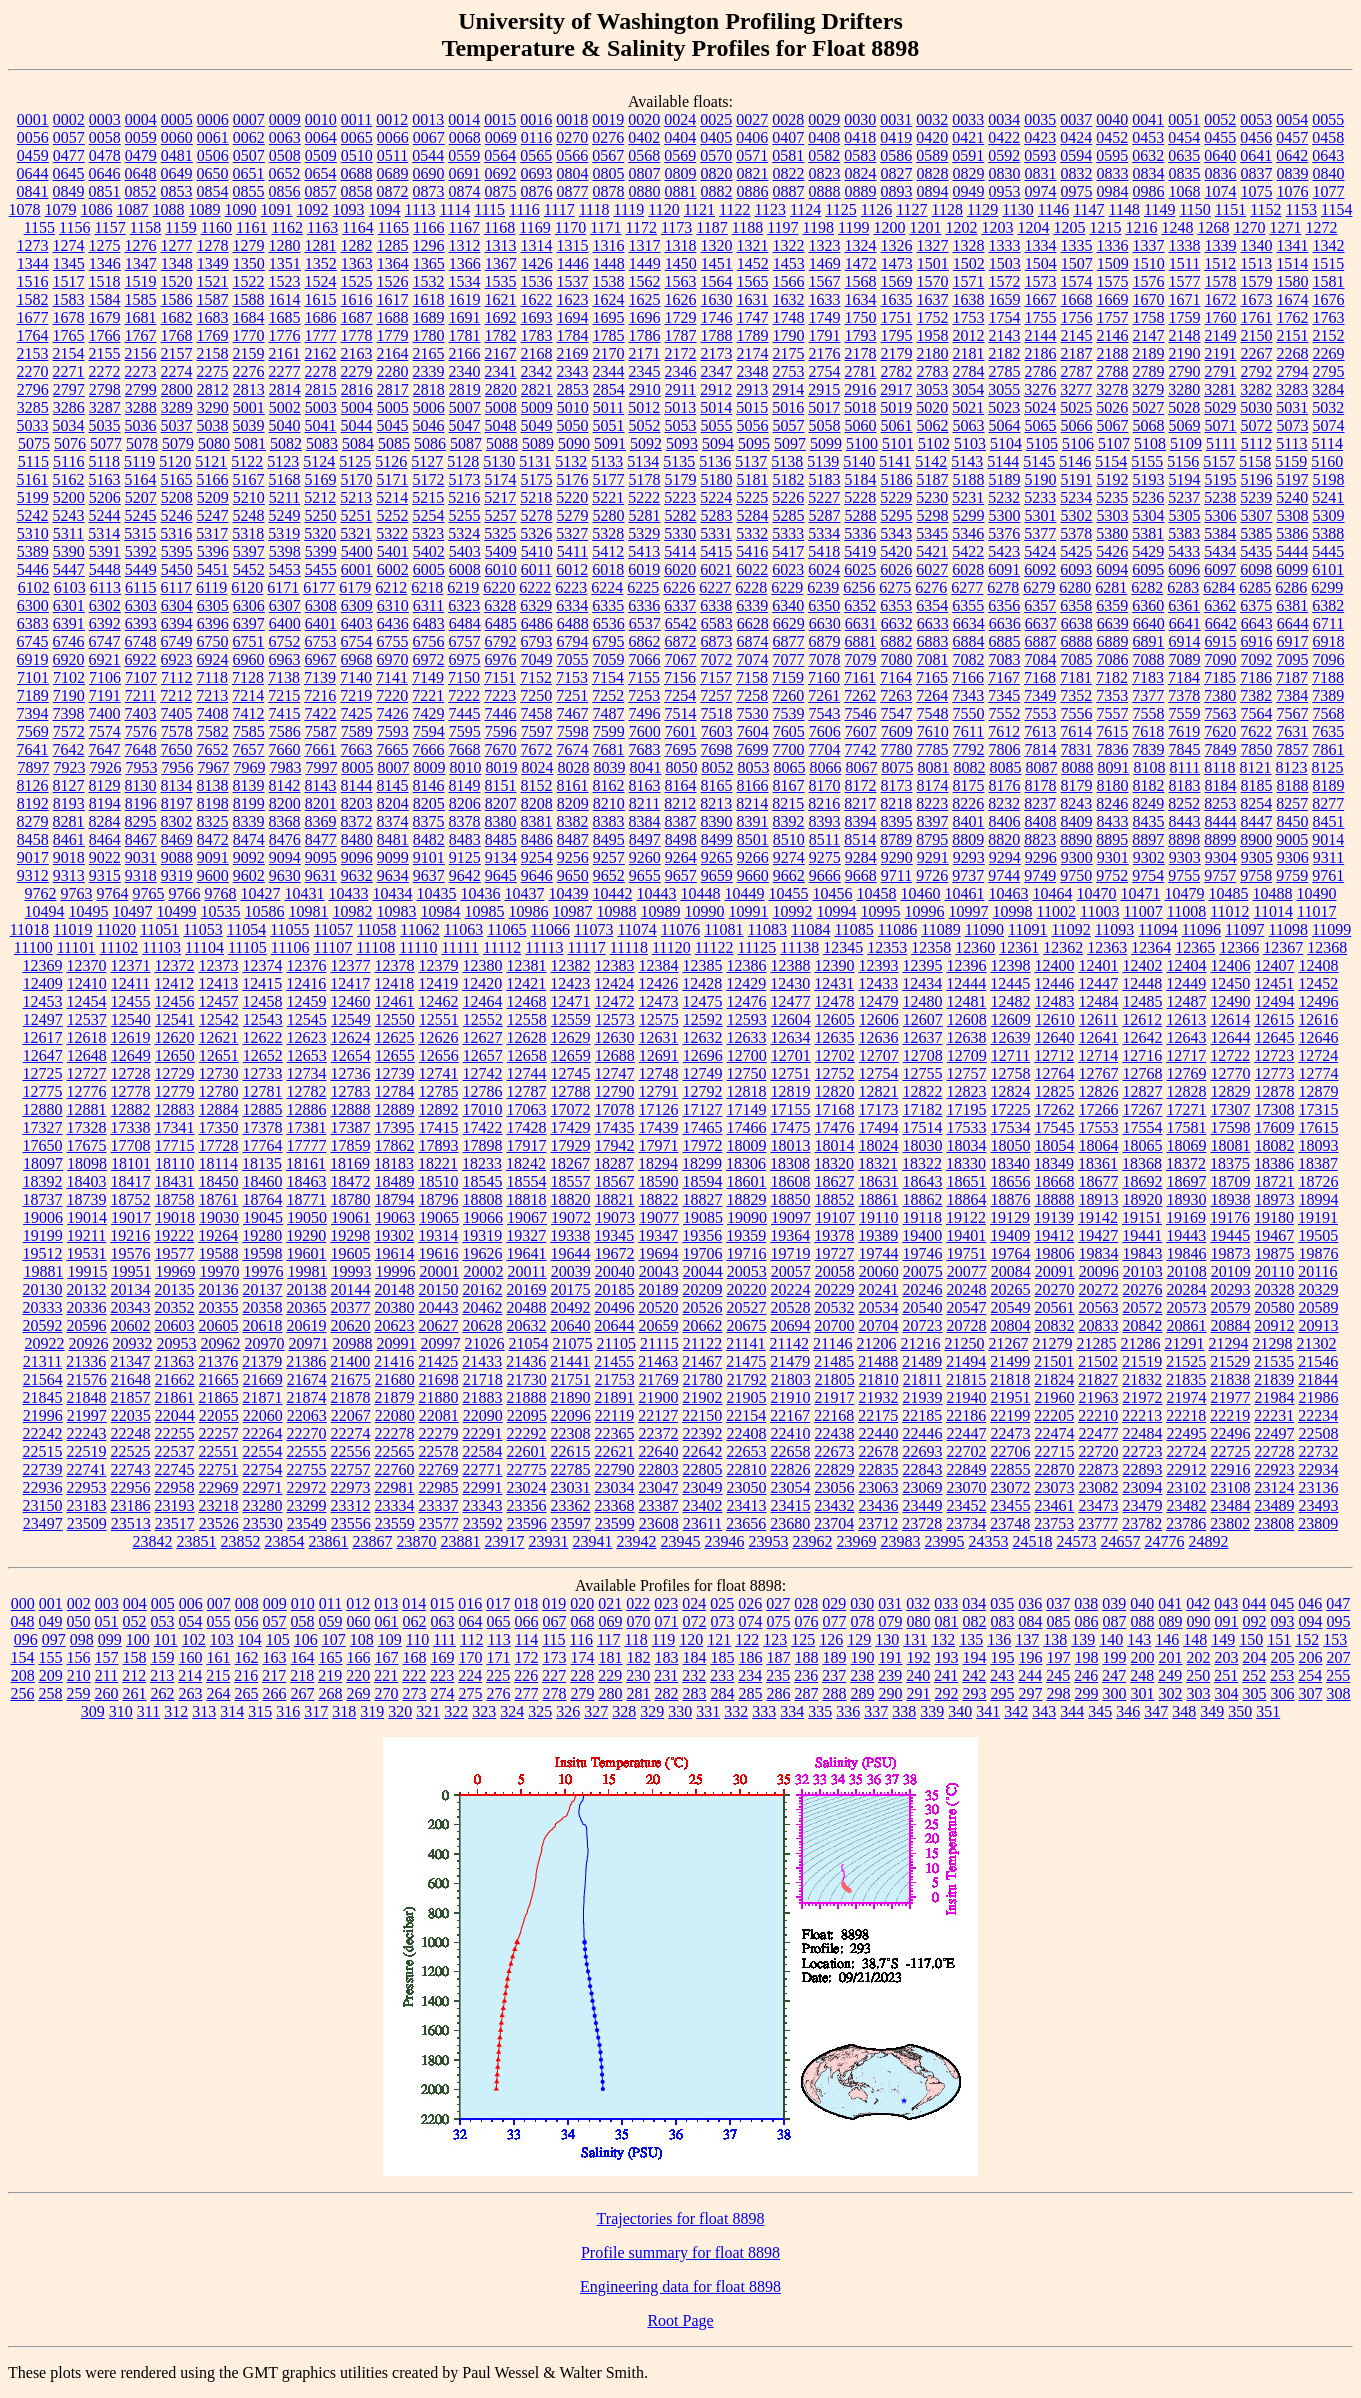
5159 (1291, 461)
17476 (835, 1127)
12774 (1319, 1073)
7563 (1221, 713)
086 (1087, 1621)
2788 (1113, 371)
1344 (33, 263)
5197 (1293, 479)
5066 (1077, 425)
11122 (714, 947)
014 (414, 1603)
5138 (787, 461)
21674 (307, 1379)
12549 (351, 1019)
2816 (357, 389)
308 (1339, 1693)
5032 (1328, 407)
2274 (177, 371)
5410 (537, 551)
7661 (321, 749)
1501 (933, 263)
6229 (787, 587)
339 (932, 1711)
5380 (1112, 533)
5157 (1219, 461)
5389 (33, 551)
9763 (77, 893)
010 (303, 1603)
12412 (174, 983)
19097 (791, 1217)
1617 (393, 299)
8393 (825, 821)
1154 (1336, 209)
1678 (69, 317)
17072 (571, 1109)
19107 (835, 1217)
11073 (593, 929)
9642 (465, 875)
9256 (573, 857)
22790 (615, 1469)
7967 (213, 767)
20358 (263, 1307)
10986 (529, 911)
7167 (1004, 677)
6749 (177, 641)
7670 (501, 749)
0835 (1185, 173)
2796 (33, 389)
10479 (1185, 893)
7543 (825, 713)
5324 (464, 533)
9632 (357, 875)
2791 (1221, 371)
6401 (321, 623)
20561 (1055, 1307)
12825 (1055, 1091)
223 (442, 1675)
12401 (1099, 965)
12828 (1187, 1091)
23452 (967, 1505)
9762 (41, 893)
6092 (1040, 569)
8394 (861, 821)
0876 (537, 191)
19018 (175, 1217)
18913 (1099, 1199)
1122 (734, 209)
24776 (1165, 1541)
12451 (1274, 983)
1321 (753, 245)
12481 (967, 1001)
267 (303, 1693)
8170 (825, 785)
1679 (105, 317)
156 (79, 1657)
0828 (933, 173)
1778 (357, 335)
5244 (105, 515)
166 (359, 1657)
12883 (175, 1109)
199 (1115, 1657)
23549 (307, 1523)
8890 (1076, 839)
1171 (605, 227)
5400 (357, 551)
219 (330, 1675)
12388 (791, 965)
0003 (105, 119)
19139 (1054, 1217)
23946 (725, 1541)
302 (1171, 1693)
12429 (746, 983)
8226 (968, 803)
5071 (1221, 425)
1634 (861, 299)
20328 (1275, 1289)
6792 (501, 641)
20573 (1187, 1307)
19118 (922, 1217)
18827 (703, 1199)
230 (638, 1675)
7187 (1292, 677)
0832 (1077, 173)
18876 (1011, 1199)
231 (666, 1675)
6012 (572, 569)
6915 (1221, 641)
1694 (573, 317)
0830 (1005, 173)
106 (306, 1639)
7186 (1256, 677)
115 (553, 1639)
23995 (945, 1541)
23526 (219, 1523)
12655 (395, 1055)
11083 (767, 929)
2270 (33, 371)
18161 (306, 1163)
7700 (789, 749)
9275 (825, 857)
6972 (429, 659)
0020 (644, 119)
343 (1044, 1711)
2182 (1005, 353)
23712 (878, 1523)
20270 (1055, 1289)
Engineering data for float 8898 (680, 2286)
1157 (109, 227)
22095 (527, 1415)
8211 (644, 803)
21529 (1230, 1361)
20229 (835, 1289)
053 (163, 1621)
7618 (1148, 731)
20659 (659, 1325)
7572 (69, 731)
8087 (1041, 767)
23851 (197, 1541)
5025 (1076, 407)
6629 (789, 623)
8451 (1329, 821)
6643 (1257, 623)
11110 (418, 947)
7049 (537, 659)
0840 (1329, 173)
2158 (213, 353)
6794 (573, 641)
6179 (355, 587)
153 (1335, 1639)
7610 (933, 731)
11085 (853, 929)
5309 (1329, 515)
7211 (140, 695)
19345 (614, 1235)
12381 (527, 965)
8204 (393, 803)
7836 (1113, 749)
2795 (1329, 371)
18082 (1275, 1145)
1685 (285, 317)
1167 (464, 227)
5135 (679, 461)
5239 (1256, 497)
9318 (141, 875)
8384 (645, 821)
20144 (351, 1289)
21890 (571, 1397)
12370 (87, 965)
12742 (483, 1073)
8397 (933, 821)
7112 (176, 677)
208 (23, 1675)
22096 (571, 1415)
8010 (465, 767)
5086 (430, 443)
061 (387, 1621)
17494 (879, 1127)
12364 (1151, 947)
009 (275, 1603)
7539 (789, 713)
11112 (502, 947)
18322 (922, 1163)
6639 (1113, 623)
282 (667, 1693)
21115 (659, 1343)
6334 (572, 605)
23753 (1054, 1523)
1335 (1077, 245)
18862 (923, 1199)
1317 (645, 245)
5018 (860, 407)
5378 (1076, 533)
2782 (897, 371)
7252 (608, 695)
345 (1100, 1711)
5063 (969, 425)
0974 (1041, 191)
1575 (1113, 281)
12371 (131, 965)
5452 (249, 569)
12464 (483, 1001)
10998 (1013, 911)
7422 (321, 713)
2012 (969, 335)
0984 (1113, 191)
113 (498, 1639)
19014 (87, 1217)
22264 (263, 1433)
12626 (439, 1037)
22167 (790, 1415)
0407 (788, 137)
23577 (439, 1523)
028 (806, 1603)
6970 (393, 659)
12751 (791, 1073)
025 (722, 1603)
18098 (87, 1163)
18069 (1187, 1145)
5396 (213, 551)
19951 (131, 1271)
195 (1003, 1657)
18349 (1054, 1163)
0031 (896, 119)
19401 (966, 1235)
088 (1143, 1621)
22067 (351, 1415)
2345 (645, 371)
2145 (1077, 335)
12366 (1239, 947)
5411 (572, 551)
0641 (1256, 155)
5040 (285, 425)
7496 (645, 713)
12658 (527, 1055)
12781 (263, 1091)
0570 (716, 155)
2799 (141, 389)
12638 (967, 1037)
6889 (1113, 641)
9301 (1113, 857)
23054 (791, 1487)
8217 (860, 803)
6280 (1075, 587)
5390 (69, 551)
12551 (439, 1019)
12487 (1187, 1001)
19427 (1098, 1235)
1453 (789, 263)
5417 (788, 551)
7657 (249, 749)
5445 (1328, 551)
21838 (1230, 1379)
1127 (911, 209)
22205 (1054, 1415)
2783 (933, 371)
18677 (1099, 1181)
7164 (896, 677)
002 (79, 1603)
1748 (789, 317)
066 (527, 1621)
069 (611, 1621)
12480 (923, 1001)
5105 (1042, 443)
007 (219, 1603)
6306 (249, 605)
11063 (463, 929)
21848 (87, 1397)
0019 (608, 119)
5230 (932, 497)
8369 (321, 821)
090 (1199, 1621)
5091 (610, 443)
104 (250, 1639)
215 (218, 1675)
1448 (609, 263)
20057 (791, 1271)
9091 (213, 857)
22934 (1319, 1469)
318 (344, 1711)
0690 (429, 173)
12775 (43, 1091)
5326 (536, 533)
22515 (43, 1451)
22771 (483, 1469)
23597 (571, 1523)
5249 (285, 515)
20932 (133, 1343)
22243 (87, 1433)
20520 (659, 1307)
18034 (967, 1145)
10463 (1009, 893)
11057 (333, 929)
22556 (351, 1451)
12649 (131, 1055)
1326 (897, 245)
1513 (1256, 263)
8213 (716, 803)
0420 (932, 137)
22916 (1231, 1469)
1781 (465, 335)
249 (1170, 1675)
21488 (878, 1361)
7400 (105, 713)
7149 (428, 677)
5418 (824, 551)
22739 (43, 1469)
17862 (395, 1145)
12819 (791, 1091)
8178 (1041, 785)
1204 (1033, 227)
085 (1059, 1621)
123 (775, 1639)
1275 (105, 245)
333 (764, 1711)
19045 (263, 1217)
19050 (307, 1217)
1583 (69, 299)
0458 (1328, 137)
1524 (321, 281)
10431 (305, 893)
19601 (307, 1253)
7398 (69, 713)
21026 (485, 1343)
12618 (87, 1037)
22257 (219, 1433)
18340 (1010, 1163)
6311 (428, 605)
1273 (33, 245)
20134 (131, 1289)
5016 (788, 407)
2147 (1149, 335)
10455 (789, 893)
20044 (703, 1271)
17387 (351, 1127)
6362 (1220, 605)
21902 (703, 1397)
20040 (615, 1271)
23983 (901, 1541)
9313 (69, 875)
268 (331, 1693)
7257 (716, 695)
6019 (644, 569)
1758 (1149, 317)
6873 (717, 641)
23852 (241, 1541)
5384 (1220, 533)
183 (667, 1657)
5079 (178, 443)
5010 (573, 407)
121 (719, 1639)
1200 (889, 227)
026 (750, 1603)
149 (1223, 1639)
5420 (896, 551)
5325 (500, 533)
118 (635, 1639)
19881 (43, 1271)
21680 (395, 1379)
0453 (1148, 137)
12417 (350, 983)
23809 (1318, 1523)
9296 (1041, 857)
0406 (752, 137)
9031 (141, 857)
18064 (1099, 1145)
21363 (174, 1361)
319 (372, 1711)
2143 (1005, 335)
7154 (608, 677)
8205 (429, 803)
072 (695, 1621)
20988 (353, 1343)
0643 (1328, 155)
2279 (357, 371)
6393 (141, 623)
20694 (791, 1325)
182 (639, 1657)
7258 (752, 695)
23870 (417, 1541)
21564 (43, 1379)
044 (1254, 1603)
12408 (1319, 965)
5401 (393, 551)
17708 (131, 1145)
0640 (1220, 155)
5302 (1077, 515)
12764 (1055, 1073)
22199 (1010, 1415)
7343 (968, 695)
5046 (429, 425)
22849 (967, 1469)
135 (971, 1639)
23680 (790, 1523)
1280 (285, 245)
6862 (645, 641)
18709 (1231, 1181)
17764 (263, 1145)
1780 (429, 335)
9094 (285, 857)
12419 (438, 983)
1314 (537, 245)
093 (1283, 1621)
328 (624, 1711)
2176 (825, 353)
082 (975, 1621)
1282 (357, 245)
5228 (860, 497)
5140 (859, 461)
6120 (247, 587)
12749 (703, 1073)
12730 (219, 1073)
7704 (825, 749)
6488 (573, 623)
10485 (1229, 893)
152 (1307, 1639)
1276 (141, 245)
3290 (213, 407)
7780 (897, 749)
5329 (644, 533)
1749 (825, 317)
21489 (922, 1361)
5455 (321, 569)
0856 (285, 191)
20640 (571, 1325)
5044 (357, 425)
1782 (501, 335)
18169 (350, 1163)
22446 (923, 1433)
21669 (263, 1379)
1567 (825, 281)
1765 (69, 335)
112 (471, 1639)
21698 (439, 1379)
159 (163, 1657)
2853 (573, 389)
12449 (1186, 983)
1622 (537, 299)
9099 (393, 857)
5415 (716, 551)
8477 (321, 839)
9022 (105, 857)
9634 (393, 875)
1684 (249, 317)
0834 (1149, 173)
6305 (213, 605)
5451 (213, 569)
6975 (465, 659)
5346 (968, 533)
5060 (861, 425)
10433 (349, 893)
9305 (1257, 857)
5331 (716, 533)
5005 (393, 407)
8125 (1328, 767)
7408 (213, 713)
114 (526, 1639)
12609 (1011, 1019)
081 (947, 1621)
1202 (961, 227)
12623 (307, 1037)
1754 (1005, 317)
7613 (1040, 731)
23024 (527, 1487)
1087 (133, 209)
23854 (285, 1541)
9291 (933, 857)
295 (1003, 1693)
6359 (1112, 605)
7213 (212, 695)
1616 (357, 299)
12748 (659, 1073)
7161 (860, 677)
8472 (213, 839)
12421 (526, 983)
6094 (1112, 569)
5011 (608, 407)
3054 (968, 389)
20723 (923, 1325)
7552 (1005, 713)
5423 (1004, 551)
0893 (897, 191)
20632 (527, 1325)
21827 (1098, 1379)
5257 (501, 515)
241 (946, 1675)
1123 (770, 209)
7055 (573, 659)
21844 (1318, 1379)
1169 (534, 227)
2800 (177, 389)
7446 (501, 713)
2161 (285, 353)
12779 (175, 1091)
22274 (351, 1433)
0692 (501, 173)
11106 (290, 947)
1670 (1149, 299)
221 (386, 1675)
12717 (1186, 1055)
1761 (1257, 317)
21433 (482, 1361)
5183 (825, 479)
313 (204, 1711)
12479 (879, 1001)
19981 (307, 1271)
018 (526, 1603)
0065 (357, 137)
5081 (250, 443)
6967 (321, 659)
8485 (501, 839)
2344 (609, 371)
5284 (753, 515)
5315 (140, 533)
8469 (177, 839)
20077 (967, 1271)
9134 (501, 857)
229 (610, 1675)
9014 (1328, 839)
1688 (393, 317)
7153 (572, 677)
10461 (965, 893)
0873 (429, 191)
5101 (898, 443)
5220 (572, 497)
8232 (1004, 803)
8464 (105, 839)
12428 (702, 983)
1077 (1329, 191)
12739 (395, 1073)
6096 (1184, 569)
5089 (538, 443)
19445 (1230, 1235)
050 (79, 1621)
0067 (429, 137)
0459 (33, 155)
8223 (932, 803)
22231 (1274, 1415)
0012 (392, 119)
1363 (357, 263)
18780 (351, 1199)
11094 (1157, 929)
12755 (923, 1073)
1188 (747, 227)
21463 (658, 1361)
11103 (161, 947)
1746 (717, 317)
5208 (177, 497)
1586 (177, 299)
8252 (1184, 803)
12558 (527, 1019)
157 (107, 1657)
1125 (840, 209)
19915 (87, 1271)
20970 (265, 1343)
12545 (307, 1019)
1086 (97, 209)
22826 (791, 1469)
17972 (703, 1145)
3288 (141, 407)
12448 (1142, 983)
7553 (1041, 713)
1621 (501, 299)
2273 (141, 371)
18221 (438, 1163)
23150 (43, 1505)
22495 (1187, 1433)
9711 (896, 875)
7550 (969, 713)
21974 (1187, 1397)
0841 (33, 191)
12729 (175, 1073)
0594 (1076, 155)
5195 (1221, 479)
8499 (717, 839)
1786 (645, 335)
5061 (897, 425)
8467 (141, 839)
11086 (897, 929)
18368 (1142, 1163)
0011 (356, 119)
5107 (1114, 443)
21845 (43, 1397)
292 (947, 1693)
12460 (351, 1001)
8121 (1256, 767)
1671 (1185, 299)
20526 (703, 1307)
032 (918, 1603)
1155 (39, 227)
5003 (321, 407)
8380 (501, 821)
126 (831, 1639)
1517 (69, 281)
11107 (333, 947)
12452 (1318, 983)
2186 (1041, 353)
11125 (757, 947)
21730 (527, 1379)
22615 (571, 1451)
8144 (357, 785)
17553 (1099, 1127)
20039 (571, 1271)
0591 (968, 155)
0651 (249, 173)
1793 (861, 335)
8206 (465, 803)
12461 (395, 1001)
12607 (923, 1019)
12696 (703, 1055)
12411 (130, 983)
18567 (615, 1181)
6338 (716, 605)
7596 (501, 731)
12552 (483, 1019)
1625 (645, 299)
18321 (878, 1163)
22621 (615, 1451)
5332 (752, 533)
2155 (105, 353)
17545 (1055, 1127)
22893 (1143, 1469)
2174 (753, 353)
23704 (834, 1523)
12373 (219, 965)
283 (695, 1693)
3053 (932, 389)
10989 (661, 911)
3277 (1076, 389)
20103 (1143, 1271)
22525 (131, 1451)
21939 (923, 1397)
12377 (351, 965)
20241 (879, 1289)
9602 (249, 875)
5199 (33, 497)
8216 (824, 803)
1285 (393, 245)
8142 (285, 785)
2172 (681, 353)
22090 (483, 1415)
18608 (791, 1181)
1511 (1184, 263)
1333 (1005, 245)
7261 (824, 695)
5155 (1147, 461)
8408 (1041, 821)
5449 (141, 569)
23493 (1319, 1505)
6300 (33, 605)
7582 (213, 731)
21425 (438, 1361)
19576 (131, 1253)
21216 (920, 1343)
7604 (753, 731)
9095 (321, 857)
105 (278, 1639)
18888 (1055, 1199)
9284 (861, 857)
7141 (392, 677)
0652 (285, 173)
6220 (499, 587)
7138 (284, 677)
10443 (657, 893)
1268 (1213, 227)
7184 (1184, 677)
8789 (896, 839)
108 (362, 1639)
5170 (357, 479)
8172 (861, 785)
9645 (501, 875)
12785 (439, 1091)
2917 (896, 389)
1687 (357, 317)
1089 (205, 209)
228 (582, 1675)
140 (1111, 1639)
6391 (69, 623)
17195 (967, 1109)
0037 (1076, 119)
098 (82, 1639)
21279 (1052, 1343)
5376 (1004, 533)
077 (835, 1621)
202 (1199, 1657)
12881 (87, 1109)
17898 (483, 1145)
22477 (1099, 1433)
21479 (790, 1361)
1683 (213, 317)
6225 (643, 587)
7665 (393, 749)
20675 (747, 1325)
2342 (537, 371)
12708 (923, 1055)
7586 (285, 731)
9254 (537, 857)
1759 (1185, 317)
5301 (1041, 515)
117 (608, 1639)
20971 (309, 1343)
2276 (249, 371)
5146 (1075, 461)
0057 (69, 137)
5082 (286, 443)
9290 (897, 857)
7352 (1076, 695)
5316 (176, 533)
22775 (527, 1469)
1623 (573, 299)
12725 (43, 1073)
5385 (1256, 533)
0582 (824, 155)
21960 (1055, 1397)
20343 (131, 1307)
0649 (177, 173)
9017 (33, 857)
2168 (537, 353)
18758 (175, 1199)
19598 (263, 1253)
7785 (933, 749)
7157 (716, 677)
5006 (429, 407)
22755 (307, 1469)
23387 (659, 1505)
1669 (1113, 299)
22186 (966, 1415)
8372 (357, 821)
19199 (43, 1235)
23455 (1011, 1505)
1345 (69, 263)
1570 (933, 281)
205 (1283, 1657)
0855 (249, 191)
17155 (791, 1109)
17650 (43, 1145)
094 (1311, 1621)
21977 (1231, 1397)
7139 (320, 677)
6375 (1256, 605)
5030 (1256, 407)
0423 (1040, 137)
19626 (483, 1253)
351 (1268, 1711)
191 (891, 1657)
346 (1128, 1711)
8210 (609, 803)
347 (1156, 1711)
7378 (1184, 695)
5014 (716, 407)
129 (859, 1639)
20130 (43, 1289)
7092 (1257, 659)
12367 (1283, 947)
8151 (501, 785)
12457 (219, 1001)
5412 (608, 551)
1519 (141, 281)
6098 (1256, 569)
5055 (717, 425)
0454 (1184, 137)
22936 (43, 1487)
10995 (881, 911)
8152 (537, 785)
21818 (1010, 1379)
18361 (1098, 1163)
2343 (573, 371)
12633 (747, 1037)
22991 (483, 1487)
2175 (789, 353)
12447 (1098, 983)
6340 (788, 605)
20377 (351, 1307)
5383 (1184, 533)
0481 (177, 155)
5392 (141, 551)
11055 (289, 929)
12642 (1143, 1037)
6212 (391, 587)
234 (750, 1675)
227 (554, 1675)
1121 (699, 209)
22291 (483, 1433)
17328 (87, 1127)
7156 (680, 677)
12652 (263, 1055)
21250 (964, 1343)
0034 (1004, 119)
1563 (681, 281)
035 (1002, 1603)
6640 (1149, 623)
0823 (825, 173)
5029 (1220, 407)
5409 (501, 551)
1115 (489, 209)
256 (23, 1693)
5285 (789, 515)
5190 (1041, 479)
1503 (1005, 263)
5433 (1184, 551)
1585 (141, 299)
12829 (1231, 1091)
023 (666, 1603)
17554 (1143, 1127)
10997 (969, 911)
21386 (306, 1361)
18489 (395, 1181)
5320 (320, 533)
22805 (703, 1469)
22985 (439, 1487)
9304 (1221, 857)
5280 (609, 515)
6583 (717, 623)
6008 (465, 569)
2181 (969, 353)
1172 (641, 227)
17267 (1143, 1109)
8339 (249, 821)
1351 (285, 263)
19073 (615, 1217)
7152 (536, 677)
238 (862, 1675)
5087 (466, 443)
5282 (681, 515)
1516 (33, 281)
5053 (681, 425)
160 (191, 1657)
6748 (141, 641)
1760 (1221, 317)
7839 (1149, 749)
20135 (175, 1289)
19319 (482, 1235)
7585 (249, 731)
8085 (1005, 767)
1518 (105, 281)
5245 (141, 515)
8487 (573, 839)
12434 (922, 983)
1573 (1041, 281)
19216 (130, 1235)
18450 (219, 1181)
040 (1142, 1603)
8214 (752, 803)
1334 (1041, 245)
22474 (1055, 1433)
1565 (753, 281)
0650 (213, 173)
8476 (285, 839)
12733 (263, 1073)
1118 (594, 209)
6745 (33, 641)
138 (1055, 1639)
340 (960, 1711)
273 (415, 1693)
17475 (791, 1127)
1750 (861, 317)
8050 (681, 767)
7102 (69, 677)
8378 (465, 821)
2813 (249, 389)
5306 (1221, 515)
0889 (861, 191)
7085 (1077, 659)
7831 (1077, 749)
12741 (439, 1073)
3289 (177, 407)
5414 (680, 551)
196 (1031, 1657)
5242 (33, 515)
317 (316, 1711)
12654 (351, 1055)
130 (887, 1639)
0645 (69, 173)
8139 (249, 785)
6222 (535, 587)
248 (1142, 1675)
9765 (149, 893)
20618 (263, 1325)
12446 (1054, 983)
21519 (1142, 1361)
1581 (1329, 281)
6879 (825, 641)
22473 (1011, 1433)
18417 (131, 1181)
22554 (263, 1451)
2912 (716, 389)
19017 (131, 1217)
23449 (923, 1505)
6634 (969, 623)
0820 (717, 173)
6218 (427, 587)
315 (260, 1711)
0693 (537, 173)
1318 (681, 245)
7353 (1112, 695)
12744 (527, 1073)
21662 (175, 1379)
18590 (659, 1181)
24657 (1121, 1541)
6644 (1293, 623)
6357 (1040, 605)
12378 (395, 965)
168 (415, 1657)
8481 (393, 839)
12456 (175, 1001)
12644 (1231, 1037)
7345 (1004, 695)
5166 (213, 479)
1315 (573, 245)
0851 (105, 191)
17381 (307, 1127)
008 (247, 1603)
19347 (658, 1235)
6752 (285, 641)
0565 (536, 155)
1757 (1113, 317)
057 (275, 1621)
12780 (219, 1091)
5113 (1291, 443)
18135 (262, 1163)
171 (499, 1657)
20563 (1099, 1307)
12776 (87, 1091)
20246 (923, 1289)
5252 (393, 515)
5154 (1111, 461)
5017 (824, 407)
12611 (1098, 1019)
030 (862, 1603)
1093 (349, 209)
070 (639, 1621)
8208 (537, 803)
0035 (1040, 119)
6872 (681, 641)
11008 (1186, 911)
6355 (968, 605)
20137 (263, 1289)
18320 (834, 1163)
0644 (33, 173)
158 (135, 1657)
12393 (879, 965)
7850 (1257, 749)
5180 (717, 479)
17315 (1319, 1109)
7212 (176, 695)
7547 (897, 713)
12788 (571, 1091)
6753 (321, 641)
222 (414, 1675)
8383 (609, 821)
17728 (219, 1145)
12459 (307, 1001)
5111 (1221, 443)
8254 (1256, 803)
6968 (357, 659)
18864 (967, 1199)
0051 (1184, 119)
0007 (249, 119)
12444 (966, 983)
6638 (1077, 623)
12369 (43, 965)
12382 (571, 965)
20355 (219, 1307)
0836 (1221, 173)
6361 (1184, 605)
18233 (482, 1163)
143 (1139, 1639)
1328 (969, 245)
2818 (429, 389)
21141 (745, 1343)
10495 (89, 911)
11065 (506, 929)
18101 (131, 1163)
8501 (753, 839)
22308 (571, 1433)
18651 (967, 1181)
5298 (933, 515)
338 (904, 1711)
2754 (825, 371)
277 (527, 1693)
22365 (615, 1433)
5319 (284, 533)
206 (1311, 1657)
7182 (1112, 677)
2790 (1185, 371)
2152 (1329, 335)
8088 (1077, 767)
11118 (629, 947)
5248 (249, 515)
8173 (897, 785)
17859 (351, 1145)
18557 (571, 1181)
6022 (752, 569)
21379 (262, 1361)
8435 (1149, 821)
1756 (1077, 317)
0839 (1293, 173)
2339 (429, 371)
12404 (1187, 965)
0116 (536, 137)
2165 (429, 353)
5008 (501, 407)
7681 (609, 749)
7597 (537, 731)
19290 (306, 1235)
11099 (1331, 929)
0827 (897, 173)
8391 (753, 821)
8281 (69, 821)
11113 (544, 947)
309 (93, 1711)
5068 (1149, 425)
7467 (573, 713)
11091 (1027, 929)
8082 (969, 767)
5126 (391, 461)
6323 (464, 605)
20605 (219, 1325)
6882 (897, 641)
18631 (879, 1181)
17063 (527, 1109)
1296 (429, 245)
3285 (33, 407)
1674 (1293, 299)
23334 (395, 1505)
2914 (788, 389)
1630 (717, 299)
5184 (861, 479)
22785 (571, 1469)
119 (663, 1639)
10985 (485, 911)
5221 (608, 497)
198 (1087, 1657)
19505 (1318, 1235)
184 (695, 1657)
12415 (262, 983)
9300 (1077, 857)
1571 (969, 281)
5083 (322, 443)
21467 (702, 1361)
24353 (989, 1541)
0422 (1004, 137)
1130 (1017, 209)
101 (166, 1639)
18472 (351, 1181)
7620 (1220, 731)
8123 (1292, 767)
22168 (834, 1415)
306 (1283, 1693)
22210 (1098, 1415)
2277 (285, 371)
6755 (393, 641)
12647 (43, 1055)
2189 (1149, 353)
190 (863, 1657)
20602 (131, 1325)
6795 (609, 641)
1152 (1265, 209)
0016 (536, 119)
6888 (1077, 641)
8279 (33, 821)
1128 (947, 209)
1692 (501, 317)
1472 (861, 263)
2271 (69, 371)
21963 (1099, 1397)
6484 (465, 623)
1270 (1249, 227)
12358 (931, 947)
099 (110, 1639)
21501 (1054, 1361)
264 (219, 1693)
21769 (659, 1379)
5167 (249, 479)
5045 (393, 425)
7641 (33, 749)
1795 (897, 335)
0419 (896, 137)
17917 (527, 1145)
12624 (351, 1037)
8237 (1040, 803)
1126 (876, 209)
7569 (33, 731)
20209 (703, 1289)
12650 (175, 1055)
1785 (609, 335)
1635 (897, 299)
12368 (1327, 947)
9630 (285, 875)
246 (1086, 1675)
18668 (1055, 1181)
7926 (105, 767)
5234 (1076, 497)
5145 (1039, 461)
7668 (465, 749)
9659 (717, 875)
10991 (749, 911)
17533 (967, 1127)
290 (891, 1693)
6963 (285, 659)
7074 (753, 659)
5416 (752, 551)
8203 (357, 803)
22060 (263, 1415)
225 (498, 1675)
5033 (33, 425)
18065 (1143, 1145)
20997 (441, 1343)
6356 (1004, 605)
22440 (879, 1433)
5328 (608, 533)
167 (387, 1657)
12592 (703, 1019)
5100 (862, 443)
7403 (141, 713)
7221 (428, 695)
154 (23, 1657)
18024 (879, 1145)
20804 (1011, 1325)
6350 (824, 605)
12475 (703, 1001)
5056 (753, 425)
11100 (33, 947)
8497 (645, 839)
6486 (537, 623)
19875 (1275, 1253)
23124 (1275, 1487)
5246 (177, 515)
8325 (213, 821)
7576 (141, 731)
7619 (1184, 731)
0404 (680, 137)
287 (807, 1693)
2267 (1257, 353)
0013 (428, 119)
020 (582, 1603)
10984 (441, 911)
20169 (527, 1289)
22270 (307, 1433)
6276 (931, 587)
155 (51, 1657)
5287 (825, 515)
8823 (1040, 839)
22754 (263, 1469)
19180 (1274, 1217)
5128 (463, 461)
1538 (609, 281)
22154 (746, 1415)
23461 (1055, 1505)
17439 (659, 1127)
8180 (1113, 785)
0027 (752, 119)
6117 (176, 587)
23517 (175, 1523)
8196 (141, 803)
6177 (319, 587)
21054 (529, 1343)
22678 (879, 1451)
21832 (1142, 1379)
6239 (823, 587)
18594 (703, 1181)
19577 (175, 1253)
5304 (1149, 515)
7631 (1292, 731)
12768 (1143, 1073)
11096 (1201, 929)
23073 (1055, 1487)
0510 (357, 155)
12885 (263, 1109)
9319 (177, 875)
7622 (1256, 731)
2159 (249, 353)
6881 (861, 641)
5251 (357, 515)
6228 (751, 587)
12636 (879, 1037)
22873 (1099, 1469)
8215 (788, 803)
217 (274, 1675)
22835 (879, 1469)
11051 (159, 929)
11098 (1287, 929)
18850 (791, 1199)
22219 (1230, 1415)
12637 (923, 1037)
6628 (753, 623)
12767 (1099, 1073)
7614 (1076, 731)
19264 (218, 1235)
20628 (483, 1325)
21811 (922, 1379)
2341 (501, 371)
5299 (969, 515)
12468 (527, 1001)
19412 (1054, 1235)
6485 (501, 623)
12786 (483, 1091)
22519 (87, 1451)
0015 (500, 119)
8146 (429, 785)
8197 (177, 803)
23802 (1230, 1523)
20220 (747, 1289)
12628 (527, 1037)
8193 (69, 803)
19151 (1142, 1217)
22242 (43, 1433)
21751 (571, 1379)
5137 (751, 461)
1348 (177, 263)
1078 (25, 209)
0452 (1112, 137)
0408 (824, 137)
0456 (1256, 137)
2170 (609, 353)
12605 (835, 1019)
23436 (879, 1505)
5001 (249, 407)
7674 (573, 749)
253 (1282, 1675)
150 (1251, 1639)
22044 (175, 1415)
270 (387, 1693)
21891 (615, 1397)
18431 (175, 1181)
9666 (825, 875)
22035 (131, 1415)
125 (803, 1639)
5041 (321, 425)
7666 (429, 749)
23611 (702, 1523)
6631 (861, 623)
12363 (1107, 947)
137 (1027, 1639)
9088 (177, 857)
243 (1002, 1675)
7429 (429, 713)
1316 (609, 245)
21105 (616, 1343)
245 (1058, 1675)
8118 (1219, 767)
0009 (285, 119)
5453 (285, 569)
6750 (213, 641)
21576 (87, 1379)
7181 (1076, 677)
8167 (789, 785)
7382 (1256, 695)
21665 (219, 1379)
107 (334, 1639)
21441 (570, 1361)
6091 (1004, 569)
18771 (307, 1199)
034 (974, 1603)
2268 (1293, 353)
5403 (465, 551)
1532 (429, 281)
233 (722, 1675)
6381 (1292, 605)
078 (863, 1621)
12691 (659, 1055)
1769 (213, 335)
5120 (175, 461)
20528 (791, 1307)
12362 (1063, 947)
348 (1184, 1711)
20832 (1055, 1325)
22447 (967, 1433)
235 (778, 1675)
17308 (1275, 1109)
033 (946, 1603)
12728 (131, 1073)
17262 (1055, 1109)
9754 (1148, 875)
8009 (429, 767)
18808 (483, 1199)
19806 (1055, 1253)
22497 (1275, 1433)
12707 (879, 1055)
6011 (536, 569)
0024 (680, 119)
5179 (681, 479)
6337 (680, 605)
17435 (615, 1127)
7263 (896, 695)
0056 (33, 137)
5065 (1041, 425)
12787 (527, 1091)
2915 (824, 389)
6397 (249, 623)
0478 (105, 155)
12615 (1274, 1019)
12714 (1098, 1055)
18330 (966, 1163)
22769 (439, 1469)
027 (778, 1603)
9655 (645, 875)
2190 (1185, 353)
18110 (174, 1163)
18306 (746, 1163)
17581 (1187, 1127)
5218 (536, 497)
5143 (967, 461)
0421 (968, 137)
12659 (571, 1055)
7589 (357, 731)
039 (1114, 1603)
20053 (747, 1271)
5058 (825, 425)
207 (1339, 1657)
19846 (1187, 1253)
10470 (1097, 893)
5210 (249, 497)
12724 (1318, 1055)
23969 (857, 1541)
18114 (218, 1163)
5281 (645, 515)
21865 (219, 1397)
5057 (789, 425)
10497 (133, 911)
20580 (1275, 1307)
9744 (1004, 875)
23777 (1098, 1523)
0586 (896, 155)
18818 (527, 1199)
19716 (747, 1253)
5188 (969, 479)
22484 (1143, 1433)
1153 (1301, 209)
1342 (1329, 245)
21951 (1011, 1397)
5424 (1040, 551)
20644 (615, 1325)
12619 (131, 1037)
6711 (1328, 623)
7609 (897, 731)
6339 (752, 605)
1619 (465, 299)
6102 (34, 587)
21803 (791, 1379)
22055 (219, 1415)
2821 (537, 389)
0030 (860, 119)
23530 (263, 1523)
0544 (428, 155)
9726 (932, 875)
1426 (537, 263)
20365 (307, 1307)
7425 (357, 713)
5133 (607, 461)
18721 (1275, 1181)
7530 (753, 713)
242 (974, 1675)
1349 (213, 263)
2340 (465, 371)
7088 (1149, 659)
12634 (791, 1037)
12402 (1143, 965)
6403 (357, 623)
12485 (1143, 1001)
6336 (644, 605)
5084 (358, 443)
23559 (395, 1523)
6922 (141, 659)
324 (512, 1711)
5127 (427, 461)
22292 (527, 1433)
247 (1114, 1675)
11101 (76, 947)
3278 (1112, 389)
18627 (835, 1181)
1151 (1230, 209)
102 (194, 1639)
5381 (1148, 533)
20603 (175, 1325)
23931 (549, 1541)
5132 (571, 461)
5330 (680, 533)
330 (680, 1711)
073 (723, 1621)
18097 (43, 1163)
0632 (1148, 155)
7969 (249, 767)
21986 (1319, 1397)
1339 (1221, 245)
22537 (175, 1451)
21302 (1316, 1343)
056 (247, 1621)
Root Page (680, 2320)
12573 (615, 1019)
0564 (500, 155)
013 (386, 1603)
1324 (861, 245)
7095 (1293, 659)
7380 (1220, 695)
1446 (573, 263)
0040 (1112, 119)
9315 (105, 875)
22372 (659, 1433)
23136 (1319, 1487)
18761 (219, 1199)
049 (51, 1621)
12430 (790, 983)
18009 (747, 1145)
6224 (607, 587)
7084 (1041, 659)
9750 (1076, 875)
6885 (1005, 641)
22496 (1231, 1433)
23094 (1143, 1487)
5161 (33, 479)
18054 (1055, 1145)
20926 (89, 1343)
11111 (460, 947)
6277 (967, 587)
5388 (1328, 533)
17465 (703, 1127)
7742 (861, 749)
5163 (105, 479)
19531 (87, 1253)
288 (835, 1693)
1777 (321, 335)
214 (190, 1675)
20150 (439, 1289)
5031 (1292, 407)
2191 (1221, 353)
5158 (1255, 461)
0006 (213, 119)
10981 (309, 911)
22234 (1318, 1415)
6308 (321, 605)
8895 (1112, 839)
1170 (570, 227)
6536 (609, 623)
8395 (897, 821)
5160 (1327, 461)
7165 (932, 677)
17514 (923, 1127)
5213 (356, 497)
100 (138, 1639)
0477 (69, 155)
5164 (141, 479)
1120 (663, 209)
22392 (703, 1433)
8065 (789, 767)
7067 (681, 659)
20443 (439, 1307)
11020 (116, 929)
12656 (439, 1055)
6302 (105, 605)
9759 (1292, 875)
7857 (1293, 749)
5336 (860, 533)
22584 (483, 1451)
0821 (753, 173)
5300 (1005, 515)
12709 (967, 1055)
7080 (897, 659)
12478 (835, 1001)
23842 (153, 1541)
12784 (395, 1091)
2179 (897, 353)
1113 (420, 209)
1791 (825, 335)
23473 (1099, 1505)
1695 (609, 317)
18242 (526, 1163)
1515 (1328, 263)
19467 (1274, 1235)
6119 (211, 587)
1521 (213, 281)
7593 (393, 731)
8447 (1257, 821)
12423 (570, 983)
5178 (645, 479)
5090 (574, 443)
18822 (659, 1199)
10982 (353, 911)
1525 (357, 281)
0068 (465, 137)
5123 (283, 461)
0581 (788, 155)
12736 (351, 1073)
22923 (1275, 1469)
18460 (263, 1181)
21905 (747, 1397)
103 (222, 1639)
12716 (1142, 1055)
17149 (747, 1109)
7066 (645, 659)
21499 (1010, 1361)
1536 (537, 281)
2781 (861, 371)
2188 (1113, 353)
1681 (141, 317)
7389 (1328, 695)
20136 (219, 1289)
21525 (1186, 1361)
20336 (87, 1307)
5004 (357, 407)
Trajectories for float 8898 (681, 2218)
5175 (537, 479)
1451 (717, 263)
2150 (1257, 335)
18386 (1274, 1163)
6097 (1220, 569)
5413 (644, 551)
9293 (969, 857)
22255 (175, 1433)
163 (275, 1657)
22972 (307, 1487)
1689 (429, 317)
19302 (394, 1235)
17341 (175, 1127)
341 (988, 1711)
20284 (1187, 1289)
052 (135, 1621)
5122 (247, 461)
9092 (249, 857)
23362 (571, 1505)
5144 (1003, 461)
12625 (395, 1037)
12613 (1186, 1019)
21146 (832, 1343)
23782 (1142, 1523)
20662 (703, 1325)
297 (1031, 1693)
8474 (249, 839)
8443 (1185, 821)
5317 (212, 533)
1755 (1041, 317)
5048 (501, 425)
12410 (87, 983)
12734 (307, 1073)
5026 (1112, 407)
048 (23, 1621)
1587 (213, 299)
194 (975, 1657)
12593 (747, 1019)
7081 (933, 659)
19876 (1319, 1253)
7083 (1005, 659)
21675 (351, 1379)
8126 (33, 785)
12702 (835, 1055)
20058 (835, 1271)
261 (135, 1693)
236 (806, 1675)
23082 (1099, 1487)
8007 (393, 767)
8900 (1256, 839)
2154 (69, 353)
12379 (439, 965)
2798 (105, 389)
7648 (141, 749)
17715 (175, 1145)
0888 (825, 191)
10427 (261, 893)
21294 (1228, 1343)
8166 (753, 785)
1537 (573, 281)
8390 (717, 821)
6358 (1076, 605)
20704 (879, 1325)
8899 (1220, 839)
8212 (680, 803)
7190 (69, 695)
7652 (213, 749)
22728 (1275, 1451)
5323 (428, 533)
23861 (329, 1541)
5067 (1113, 425)
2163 (357, 353)
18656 (1011, 1181)
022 (638, 1603)
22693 (923, 1451)
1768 (177, 335)
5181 (753, 479)
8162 (609, 785)
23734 (966, 1523)
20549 (1011, 1307)
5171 (393, 479)
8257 (1292, 803)
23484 (1231, 1505)
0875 (501, 191)
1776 (285, 335)
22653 (747, 1451)
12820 (835, 1091)
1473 (897, 263)
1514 (1292, 263)
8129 (105, 785)
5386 (1292, 533)
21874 (307, 1397)
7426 (393, 713)
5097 (790, 443)
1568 (861, 281)
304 (1227, 1693)
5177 (609, 479)
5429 (1148, 551)
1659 (1005, 299)
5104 (1006, 443)
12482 (1011, 1001)
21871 (263, 1397)
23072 (1011, 1487)
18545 (483, 1181)
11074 (636, 929)
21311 (42, 1361)
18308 (790, 1163)
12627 (483, 1037)
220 (358, 1675)
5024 (1040, 407)
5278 (537, 515)
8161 (573, 785)
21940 (967, 1397)
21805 (835, 1379)
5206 (105, 497)
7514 (681, 713)
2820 (501, 389)
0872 (393, 191)
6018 (608, 569)
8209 (573, 803)
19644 (571, 1253)
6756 (429, 641)
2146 (1113, 335)
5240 (1292, 497)
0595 (1112, 155)
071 (667, 1621)
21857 (131, 1397)
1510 (1149, 263)
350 (1240, 1711)
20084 (1011, 1271)
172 (527, 1657)
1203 (997, 227)
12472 (615, 1001)
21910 (791, 1397)
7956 (177, 767)
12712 (1054, 1055)
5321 (356, 533)
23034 (615, 1487)
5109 (1186, 443)
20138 (307, 1289)
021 (610, 1603)
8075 (897, 767)
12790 (615, 1091)
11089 (940, 929)
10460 (921, 893)
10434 (393, 893)
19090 (747, 1217)
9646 (537, 875)
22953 (87, 1487)
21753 (615, 1379)
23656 (746, 1523)
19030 (219, 1217)
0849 (69, 191)
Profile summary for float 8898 (680, 2252)
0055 (1328, 119)
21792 (747, 1379)
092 (1255, 1621)
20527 (747, 1307)
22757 (351, 1469)
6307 (285, 605)
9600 (213, 875)
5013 (680, 407)
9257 (609, 857)
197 (1059, 1657)
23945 (681, 1541)
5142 (931, 461)
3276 (1040, 389)
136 (999, 1639)
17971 (659, 1145)
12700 (747, 1055)
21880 (439, 1397)
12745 (571, 1073)
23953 (769, 1541)
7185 (1220, 677)
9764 (113, 893)
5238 (1220, 497)
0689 (393, 173)
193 (947, 1657)
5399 (321, 551)
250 (1198, 1675)
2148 (1185, 335)
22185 (922, 1415)
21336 (86, 1361)
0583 (860, 155)
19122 (966, 1217)
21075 (573, 1343)
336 (848, 1711)
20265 (1011, 1289)
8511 (824, 839)
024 (694, 1603)
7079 (861, 659)
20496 (615, 1307)
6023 (788, 569)
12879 (1319, 1091)
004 (135, 1603)
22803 (659, 1469)
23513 (131, 1523)
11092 (1070, 929)
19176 (1230, 1217)
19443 (1186, 1235)
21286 (1140, 1343)
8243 (1076, 803)
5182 (789, 479)
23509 (87, 1523)
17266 (1099, 1109)
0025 (716, 119)
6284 (1219, 587)
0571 (752, 155)
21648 (131, 1379)
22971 (263, 1487)
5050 (573, 425)
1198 (818, 227)
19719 (791, 1253)
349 (1212, 1711)
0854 (213, 191)
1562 (645, 281)
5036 (141, 425)
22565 (395, 1451)
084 (1031, 1621)
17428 (527, 1127)
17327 (43, 1127)
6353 (896, 605)
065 (499, 1621)
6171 (283, 587)
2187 (1077, 353)
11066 (550, 929)
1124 (805, 209)
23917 (505, 1541)
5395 (177, 551)
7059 (609, 659)
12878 (1275, 1091)
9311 (1328, 857)
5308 (1293, 515)
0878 (609, 191)
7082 (969, 659)
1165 (393, 227)
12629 (571, 1037)
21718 (483, 1379)
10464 (1053, 893)
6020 (680, 569)
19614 (395, 1253)
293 (975, 1693)
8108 (1149, 767)
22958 (175, 1487)
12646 (1319, 1037)
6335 (608, 605)
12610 (1055, 1019)
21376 (218, 1361)
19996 (395, 1271)
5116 (68, 461)
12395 (923, 965)
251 (1226, 1675)
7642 (69, 749)
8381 (537, 821)
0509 (321, 155)
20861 (1187, 1325)
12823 (967, 1091)
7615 (1112, 731)
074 (751, 1621)
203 (1227, 1657)
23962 (813, 1541)
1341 (1293, 245)
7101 (33, 677)
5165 (177, 479)
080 (919, 1621)
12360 (975, 947)
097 (54, 1639)
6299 (1327, 587)
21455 (614, 1361)
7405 (177, 713)
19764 (1011, 1253)
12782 (307, 1091)
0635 (1184, 155)
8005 (357, 767)
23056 (835, 1487)
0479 (141, 155)
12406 (1231, 965)
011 (330, 1603)
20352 (175, 1307)
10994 (837, 911)
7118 (212, 677)
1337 (1149, 245)
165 (331, 1657)
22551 (219, 1451)
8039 (609, 767)
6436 (393, 623)
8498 (681, 839)
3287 (105, 407)
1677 (33, 317)
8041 (645, 767)
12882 (131, 1109)
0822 (789, 173)
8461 (69, 839)
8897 (1148, 839)
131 (915, 1639)
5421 (932, 551)
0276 (608, 137)
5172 (429, 479)
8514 (860, 839)
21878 (351, 1397)
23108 (1231, 1487)
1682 (177, 317)
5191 (1077, 479)
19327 (526, 1235)
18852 (835, 1199)
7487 (609, 713)
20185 (615, 1289)
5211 (284, 497)
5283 (717, 515)
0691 (465, 173)
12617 (43, 1037)
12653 (307, 1055)
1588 (249, 299)
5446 (33, 569)
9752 (1112, 875)
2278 (321, 371)
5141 (895, 461)
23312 (351, 1505)
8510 (789, 839)
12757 (967, 1073)
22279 (439, 1433)
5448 (105, 569)
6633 (933, 623)
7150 (464, 677)
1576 (1149, 281)
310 (121, 1711)
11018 (29, 929)
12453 (43, 1001)
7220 (392, 695)
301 (1143, 1693)
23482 (1187, 1505)
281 (639, 1693)
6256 (859, 587)
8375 (429, 821)
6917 (1293, 641)
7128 (248, 677)
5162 (69, 479)
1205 (1069, 227)
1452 (753, 263)
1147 (1088, 209)
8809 (968, 839)
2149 (1221, 335)
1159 (180, 227)
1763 (1329, 317)
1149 (1159, 209)
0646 (105, 173)
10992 (793, 911)
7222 (464, 695)
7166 (968, 677)
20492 (571, 1307)
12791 (659, 1091)
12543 (263, 1019)
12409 (43, 983)
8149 (465, 785)
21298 (1272, 1343)
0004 (141, 119)
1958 (933, 335)
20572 (1143, 1307)
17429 (571, 1127)
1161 (251, 227)
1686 (321, 317)
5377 (1040, 533)
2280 (393, 371)
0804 (573, 173)
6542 (681, 623)
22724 (1187, 1451)
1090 (241, 209)
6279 (1039, 587)
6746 (69, 641)
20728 (967, 1325)
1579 (1257, 281)
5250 (321, 515)
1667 (1041, 299)
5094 (718, 443)
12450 (1230, 983)
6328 (500, 605)
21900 (659, 1397)
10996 (925, 911)
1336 (1113, 245)
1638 (969, 299)
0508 (285, 155)
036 (1030, 1603)
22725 (1231, 1451)
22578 (439, 1451)
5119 (139, 461)
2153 (33, 353)
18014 (835, 1145)
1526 (393, 281)
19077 (659, 1217)
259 (79, 1693)
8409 (1077, 821)
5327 (572, 533)
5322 (392, 533)
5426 (1112, 551)
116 (581, 1639)
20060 (879, 1271)
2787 (1077, 371)
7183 (1148, 677)
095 (1339, 1621)
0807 (645, 173)
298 (1059, 1693)
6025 (860, 569)
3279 (1148, 389)
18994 (1319, 1199)
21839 (1274, 1379)
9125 (465, 857)
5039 (249, 425)
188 (807, 1657)
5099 (826, 443)
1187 (711, 227)
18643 (923, 1181)
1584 (105, 299)
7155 (644, 677)
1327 (933, 245)
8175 (969, 785)
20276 (1143, 1289)
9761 (1328, 875)
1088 (169, 209)
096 (26, 1639)
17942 (615, 1145)
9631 (321, 875)
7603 (717, 731)
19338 (570, 1235)
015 (442, 1603)
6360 (1148, 605)
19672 (615, 1253)
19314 (438, 1235)
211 (106, 1675)
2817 (393, 389)
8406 (1005, 821)
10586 (265, 911)
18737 (43, 1199)
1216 (1141, 227)
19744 (879, 1253)
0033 (968, 119)
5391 (105, 551)
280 (611, 1693)
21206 (876, 1343)
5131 (535, 461)
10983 (397, 911)
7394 (33, 713)
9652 (609, 875)
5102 (934, 443)
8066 (825, 767)
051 (107, 1621)
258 (51, 1693)
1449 (645, 263)
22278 (395, 1433)
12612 (1142, 1019)
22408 (747, 1433)
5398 (285, 551)
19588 (219, 1253)
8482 (429, 839)
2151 (1293, 335)
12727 (87, 1073)
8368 (285, 821)
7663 (357, 749)
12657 (483, 1055)
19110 (878, 1217)
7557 (1113, 713)
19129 (1010, 1217)
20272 (1099, 1289)
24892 (1209, 1541)
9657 (681, 875)
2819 (465, 389)
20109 (1231, 1271)
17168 (835, 1109)
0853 (177, 191)
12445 (1010, 983)
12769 (1187, 1073)
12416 (306, 983)
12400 (1055, 965)
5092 (646, 443)
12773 (1275, 1073)
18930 (1187, 1199)
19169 (1186, 1217)
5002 (285, 407)
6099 (1292, 569)
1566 (789, 281)
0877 (573, 191)
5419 (860, 551)
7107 (141, 677)
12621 (219, 1037)
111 (444, 1639)
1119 (628, 209)
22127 (658, 1415)
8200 (285, 803)
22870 (1055, 1469)
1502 (969, 263)
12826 (1099, 1091)
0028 (788, 119)
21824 (1054, 1379)
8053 (753, 767)
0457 (1292, 137)
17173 (879, 1109)
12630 (615, 1037)
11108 (375, 947)
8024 (537, 767)
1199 (853, 227)
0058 (105, 137)
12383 (615, 965)
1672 (1221, 299)
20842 (1143, 1325)
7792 (969, 749)
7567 (1293, 713)
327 (596, 1711)
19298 (350, 1235)
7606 (825, 731)
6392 (105, 623)
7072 (717, 659)
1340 (1257, 245)
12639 (1011, 1037)
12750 (747, 1073)
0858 (357, 191)
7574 (105, 731)
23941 (593, 1541)
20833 (1099, 1325)
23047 (659, 1487)
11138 (799, 947)
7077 (789, 659)
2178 (861, 353)
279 (583, 1693)
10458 (877, 893)
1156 (74, 227)
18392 (43, 1181)
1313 (501, 245)
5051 (609, 425)
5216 (464, 497)
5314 (104, 533)
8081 (933, 767)
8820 (1004, 839)
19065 (439, 1217)
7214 (248, 695)
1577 (1185, 281)
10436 (481, 893)
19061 (351, 1217)
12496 (1319, 1001)
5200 (69, 497)
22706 (1011, 1451)
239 (890, 1675)
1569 (897, 281)
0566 (572, 155)
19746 (923, 1253)
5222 (644, 497)
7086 (1113, 659)
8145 (393, 785)
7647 (105, 749)
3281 (1220, 389)
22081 (439, 1415)
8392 (789, 821)
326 (568, 1711)
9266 (753, 857)
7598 (573, 731)
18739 (87, 1199)
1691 (465, 317)
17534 (1011, 1127)
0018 (572, 119)
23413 (747, 1505)
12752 (835, 1073)
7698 (717, 749)
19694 (659, 1253)
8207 (501, 803)
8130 (141, 785)
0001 (33, 119)
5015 (752, 407)
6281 (1111, 587)
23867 (373, 1541)
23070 (967, 1487)
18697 (1187, 1181)
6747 (105, 641)
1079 (61, 209)
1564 (717, 281)
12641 (1099, 1037)
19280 (262, 1235)
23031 (571, 1487)
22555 (307, 1451)
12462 (439, 1001)
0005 (177, 119)
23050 (747, 1487)
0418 (860, 137)
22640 (659, 1451)
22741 (87, 1469)
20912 (1275, 1325)
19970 (219, 1271)
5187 (933, 479)
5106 (1078, 443)
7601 (681, 731)
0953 (1005, 191)
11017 (1316, 911)
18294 (658, 1163)
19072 (571, 1217)
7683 (645, 749)
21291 (1184, 1343)
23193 (175, 1505)
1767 (141, 335)
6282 (1147, 587)
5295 (897, 515)
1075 (1257, 191)
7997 (321, 767)
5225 (752, 497)
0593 (1040, 155)
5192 (1113, 479)
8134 (177, 785)
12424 (614, 983)
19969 (175, 1271)
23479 (1143, 1505)
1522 (249, 281)
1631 (753, 299)
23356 (527, 1505)
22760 (395, 1469)
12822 (923, 1091)
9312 (33, 875)
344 (1072, 1711)
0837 (1257, 173)
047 (1338, 1603)
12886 (307, 1109)
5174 (501, 479)
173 (555, 1657)
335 (820, 1711)
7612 (1004, 731)
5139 (823, 461)
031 (890, 1603)
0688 (357, 173)
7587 (321, 731)
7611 (968, 731)
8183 (1185, 785)
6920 (69, 659)
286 (779, 1693)
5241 (1328, 497)
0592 (1004, 155)
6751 (249, 641)
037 (1058, 1603)
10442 (613, 893)
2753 (789, 371)
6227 (715, 587)
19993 (351, 1271)
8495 (609, 839)
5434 (1220, 551)
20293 (1231, 1289)
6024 (824, 569)
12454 (87, 1001)
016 (470, 1603)
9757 (1220, 875)
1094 (385, 209)
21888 (527, 1397)
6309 (357, 605)
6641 (1185, 623)
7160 (824, 677)
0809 (681, 173)
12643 (1187, 1037)
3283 (1292, 389)
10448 (701, 893)
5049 (537, 425)
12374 (263, 965)
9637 (429, 875)
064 (471, 1621)
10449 (745, 893)
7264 (932, 695)
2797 (69, 389)
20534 (879, 1307)
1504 (1041, 263)
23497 (43, 1523)
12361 (1019, 947)
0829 (969, 173)
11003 (1099, 911)
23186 (131, 1505)
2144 (1041, 335)
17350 (219, 1127)
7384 (1292, 695)
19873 (1231, 1253)
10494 (45, 911)
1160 (216, 227)
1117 (559, 209)
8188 (1293, 785)
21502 (1098, 1361)
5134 (643, 461)
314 (232, 1711)
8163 (645, 785)
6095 (1148, 569)
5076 (70, 443)
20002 (483, 1271)
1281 (321, 245)
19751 (967, 1253)
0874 (465, 191)
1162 (286, 227)
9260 (645, 857)
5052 (645, 425)
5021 (968, 407)
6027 (932, 569)
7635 (1328, 731)
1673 (1257, 299)
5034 (69, 425)
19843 (1143, 1253)
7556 (1077, 713)
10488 (1273, 893)
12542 (219, 1019)
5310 (33, 533)
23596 (527, 1523)
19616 (439, 1253)
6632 (897, 623)
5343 (896, 533)
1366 (465, 263)
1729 (681, 317)
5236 (1148, 497)
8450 (1293, 821)
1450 (681, 263)
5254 (429, 515)
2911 (680, 389)
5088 (502, 443)
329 (652, 1711)
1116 (524, 209)
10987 (573, 911)
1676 (1329, 299)
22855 (1011, 1469)
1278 (213, 245)
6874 (753, 641)
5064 (1005, 425)
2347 (717, 371)
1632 (789, 299)
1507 (1077, 263)
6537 (645, 623)
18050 (1011, 1145)
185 (723, 1657)
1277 (177, 245)
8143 (321, 785)
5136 (715, 461)
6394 (177, 623)
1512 (1220, 263)
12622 (263, 1037)
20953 (177, 1343)
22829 (835, 1469)
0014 (464, 119)
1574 (1077, 281)
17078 (615, 1109)
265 (247, 1693)
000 (23, 1603)
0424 (1076, 137)
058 (303, 1621)
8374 (393, 821)
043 (1226, 1603)
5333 (788, 533)
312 (176, 1711)
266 (275, 1693)
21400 (350, 1361)
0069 (501, 137)
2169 (573, 353)
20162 (483, 1289)
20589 (1319, 1307)
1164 (357, 227)
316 (288, 1711)
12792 (703, 1091)
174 (583, 1657)
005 (163, 1603)
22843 (923, 1469)
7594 (429, 731)
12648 (87, 1055)
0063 (285, 137)
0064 (321, 137)
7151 (500, 677)
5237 (1184, 497)
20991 (397, 1343)
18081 (1231, 1145)
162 (247, 1657)
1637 (933, 299)
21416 (394, 1361)
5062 (933, 425)
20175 (571, 1289)
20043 (659, 1271)
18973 (1275, 1199)
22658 (791, 1451)
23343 (483, 1505)
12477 (791, 1001)
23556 (351, 1523)
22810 (747, 1469)
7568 (1329, 713)
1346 (105, 263)
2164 (393, 353)
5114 (1327, 443)
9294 (1005, 857)
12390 (835, 965)
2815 (321, 389)
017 (498, 1603)
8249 (1148, 803)
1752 (933, 317)
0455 (1220, 137)
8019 (501, 767)
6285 (1255, 587)
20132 (87, 1289)
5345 (932, 533)
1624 (609, 299)
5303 (1113, 515)
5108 (1150, 443)
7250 (536, 695)
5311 (68, 533)
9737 (968, 875)
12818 (747, 1091)
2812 (213, 389)
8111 (1184, 767)
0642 (1292, 155)
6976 (501, 659)
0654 (321, 173)
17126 (659, 1109)
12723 (1274, 1055)
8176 (1005, 785)
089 (1171, 1621)
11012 (1229, 911)
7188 (1328, 677)
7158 (752, 677)
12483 (1055, 1001)
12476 (747, 1001)
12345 (843, 947)
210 (79, 1675)
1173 (676, 227)
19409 (1010, 1235)
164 (303, 1657)
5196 (1257, 479)
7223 (500, 695)
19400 (922, 1235)
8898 (1184, 839)
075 (779, 1621)
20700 (835, 1325)
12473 (659, 1001)
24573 (1077, 1541)
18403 (87, 1181)
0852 (141, 191)
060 (359, 1621)
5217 (500, 497)
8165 (717, 785)
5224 (716, 497)
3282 (1256, 389)
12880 (43, 1109)
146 (1167, 1639)
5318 (248, 533)
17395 (395, 1127)
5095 (754, 443)
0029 (824, 119)
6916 (1257, 641)
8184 (1221, 785)
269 (359, 1693)
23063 (879, 1487)
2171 (645, 353)
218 (302, 1675)
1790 (789, 335)
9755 (1184, 875)
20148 (395, 1289)
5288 (861, 515)
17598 (1231, 1127)
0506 (213, 155)
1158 (145, 227)
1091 (277, 209)
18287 (614, 1163)
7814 (1041, 749)
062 (415, 1621)
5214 (392, 497)
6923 (177, 659)
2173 (717, 353)
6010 (501, 569)
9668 (861, 875)
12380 (483, 965)
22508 (1319, 1433)
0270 (572, 137)
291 (919, 1693)
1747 (753, 317)
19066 (483, 1217)
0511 (392, 155)
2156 (141, 353)
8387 (681, 821)
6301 (69, 605)
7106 (105, 677)
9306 (1293, 857)
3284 (1328, 389)
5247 (213, 515)
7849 (1221, 749)
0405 (716, 137)
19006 (43, 1217)
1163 (322, 227)
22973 (351, 1487)
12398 (1011, 965)
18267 (570, 1163)
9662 (789, 875)
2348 (753, 371)
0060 (177, 137)
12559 (571, 1019)
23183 (87, 1505)
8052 (717, 767)
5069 (1185, 425)
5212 (320, 497)
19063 (395, 1217)
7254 (680, 695)
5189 (1005, 479)
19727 (835, 1253)
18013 (791, 1145)
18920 (1143, 1199)
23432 (835, 1505)
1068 (1185, 191)
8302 (177, 821)
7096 (1329, 659)
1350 (249, 263)
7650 (177, 749)
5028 (1184, 407)
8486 (537, 839)
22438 (835, 1433)
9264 (681, 857)
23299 (307, 1505)
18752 (131, 1199)
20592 (43, 1325)
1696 (645, 317)
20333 (43, 1307)
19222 (174, 1235)
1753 (969, 317)
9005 (1292, 839)
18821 (615, 1199)
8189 (1329, 785)
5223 (680, 497)
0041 (1148, 119)
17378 (263, 1127)
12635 (835, 1037)
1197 (782, 227)
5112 (1256, 443)
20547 (967, 1307)
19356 (702, 1235)
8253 (1220, 803)
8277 (1328, 803)
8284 (105, 821)
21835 (1186, 1379)
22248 (131, 1433)
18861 (879, 1199)
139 (1083, 1639)
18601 (747, 1181)
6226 (679, 587)
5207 (141, 497)
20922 (45, 1343)
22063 (307, 1415)
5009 (537, 407)
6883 (933, 641)
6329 (536, 605)
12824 (1011, 1091)
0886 (753, 191)
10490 (1317, 893)
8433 (1113, 821)
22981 (395, 1487)
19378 (834, 1235)
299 (1087, 1693)
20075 (923, 1271)
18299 (702, 1163)
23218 (219, 1505)
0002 (69, 119)
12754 (879, 1073)
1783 (537, 335)
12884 (219, 1109)
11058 (376, 929)
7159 (788, 677)
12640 (1055, 1037)
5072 (1257, 425)
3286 (69, 407)
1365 (429, 263)
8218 (896, 803)
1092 (313, 209)
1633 (825, 299)
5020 (932, 407)
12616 (1318, 1019)
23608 (659, 1523)
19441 (1142, 1235)
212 (134, 1675)
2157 (177, 353)
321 (428, 1711)
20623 (395, 1325)
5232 (1004, 497)
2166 (465, 353)
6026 (896, 569)
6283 (1183, 587)
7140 (356, 677)
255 (1338, 1675)
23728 (922, 1523)
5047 (465, 425)
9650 (573, 875)
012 (358, 1603)
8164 (681, 785)
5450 (177, 569)
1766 (105, 335)
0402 (644, 137)
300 (1115, 1693)
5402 (429, 551)
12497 (43, 1019)
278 (555, 1693)
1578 (1221, 281)
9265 (717, 857)
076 (807, 1621)
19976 (263, 1271)
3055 (1004, 389)
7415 (285, 713)
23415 (791, 1505)
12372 (175, 965)
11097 (1244, 929)
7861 (1329, 749)
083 (1003, 1621)
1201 (925, 227)
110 (417, 1639)
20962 (221, 1343)
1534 (465, 281)
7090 (1221, 659)
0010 (321, 119)
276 (499, 1693)
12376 (307, 965)
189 (835, 1657)
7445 (465, 713)
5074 (1329, 425)
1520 (177, 281)
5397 (249, 551)
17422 (483, 1127)
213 (162, 1675)
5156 (1183, 461)
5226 (788, 497)
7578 (177, 731)
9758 (1256, 875)
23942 (637, 1541)
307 (1311, 1693)
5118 (104, 461)
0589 (932, 155)
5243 (69, 515)
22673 (835, 1451)
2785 (1005, 371)
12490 (1231, 1001)
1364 (393, 263)
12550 (395, 1019)
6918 (1329, 641)
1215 (1105, 227)
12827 (1143, 1091)
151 (1279, 1639)
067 (555, 1621)
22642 (703, 1451)
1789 (753, 335)
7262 (860, 695)
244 (1030, 1675)
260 (107, 1693)
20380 (395, 1307)
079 (891, 1621)
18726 (1319, 1181)
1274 (69, 245)
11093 (1114, 929)
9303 (1185, 857)
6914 (1185, 641)
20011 (526, 1271)
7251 (572, 695)
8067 (861, 767)
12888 (351, 1109)
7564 (1257, 713)
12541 (175, 1019)
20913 (1319, 1325)
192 (919, 1657)
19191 (1318, 1217)
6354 (932, 605)
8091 (1113, 767)
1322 (789, 245)
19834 (1099, 1253)
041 (1170, 1603)
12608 (967, 1019)
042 (1198, 1603)
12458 (263, 1001)
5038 (213, 425)
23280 (263, 1505)
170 (471, 1657)
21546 (1318, 1361)
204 (1255, 1657)
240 (918, 1675)
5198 (1329, 479)
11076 (680, 929)
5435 (1256, 551)
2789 (1149, 371)
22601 (527, 1451)
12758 (1011, 1073)
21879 (395, 1397)
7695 (681, 749)
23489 (1275, 1505)
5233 (1040, 497)
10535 (221, 911)
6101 (1328, 569)
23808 (1274, 1523)
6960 (249, 659)
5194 (1185, 479)
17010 (483, 1109)
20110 (1274, 1271)
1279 (249, 245)
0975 (1077, 191)
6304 (177, 605)
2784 (969, 371)
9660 (753, 875)
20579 (1231, 1307)
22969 (219, 1487)
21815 (966, 1379)
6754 (357, 641)
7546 (861, 713)
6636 (1005, 623)
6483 (429, 623)
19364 (790, 1235)
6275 (895, 587)
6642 (1221, 623)
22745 (175, 1469)
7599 (609, 731)
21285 (1096, 1343)
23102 (1187, 1487)
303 (1199, 1693)
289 (863, 1693)
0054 (1292, 119)
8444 (1221, 821)
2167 (501, 353)
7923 (69, 767)
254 (1310, 1675)
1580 (1293, 281)
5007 (465, 407)
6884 (969, 641)
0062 (249, 137)
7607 (861, 731)
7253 (644, 695)
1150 (1194, 209)
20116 (1317, 1271)
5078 (142, 443)
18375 (1230, 1163)
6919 (33, 659)
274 (443, 1693)
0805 (609, 173)
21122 (702, 1343)
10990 (705, 911)
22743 (131, 1469)
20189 (659, 1289)
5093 (682, 443)
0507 (249, 155)
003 (107, 1603)
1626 (681, 299)
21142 (789, 1343)
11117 (586, 947)
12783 (351, 1091)
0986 (1149, 191)
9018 (69, 857)
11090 (984, 929)
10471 (1141, 893)
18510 (439, 1181)
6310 (393, 605)
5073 (1293, 425)
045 (1282, 1603)
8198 (213, 803)
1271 (1285, 227)
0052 (1220, 119)
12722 (1230, 1055)
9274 (789, 857)
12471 (571, 1001)
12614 (1230, 1019)
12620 (175, 1037)
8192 (33, 803)
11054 (246, 929)
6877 (789, 641)
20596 (87, 1325)
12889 (395, 1109)
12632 (703, 1037)
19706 (703, 1253)
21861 (175, 1397)
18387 (1318, 1163)
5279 (573, 515)
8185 (1257, 785)
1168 (499, 227)
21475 (746, 1361)
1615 (321, 299)
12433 (878, 983)
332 (736, 1711)
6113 (105, 587)
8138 (213, 785)
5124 (319, 461)
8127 (69, 785)
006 (191, 1603)
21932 (879, 1397)
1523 (285, 281)
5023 (1004, 407)
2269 (1329, 353)
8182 (1149, 785)
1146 (1053, 209)
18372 (1186, 1163)
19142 (1098, 1217)
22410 (791, 1433)
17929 (571, 1145)
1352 (321, 263)
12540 (131, 1019)
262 (163, 1693)
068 (583, 1621)
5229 (896, 497)
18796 (439, 1199)
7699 (753, 749)
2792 (1257, 371)
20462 (483, 1307)
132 (943, 1639)
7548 (933, 713)
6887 (1041, 641)
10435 (437, 893)
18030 (923, 1145)
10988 (617, 911)
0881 (681, 191)
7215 (284, 695)
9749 (1040, 875)
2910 (645, 389)
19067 (527, 1217)
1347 (141, 263)
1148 (1124, 209)
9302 (1149, 857)
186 (751, 1657)
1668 (1077, 299)
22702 (967, 1451)
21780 (703, 1379)
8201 (321, 803)
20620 (351, 1325)
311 (148, 1711)
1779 (393, 335)
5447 (69, 569)
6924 (213, 659)
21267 (1008, 1343)
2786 (1041, 371)
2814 (285, 389)
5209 (213, 497)
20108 (1187, 1271)
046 (1310, 1603)
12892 (439, 1109)
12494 (1275, 1001)
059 (331, 1621)
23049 (703, 1487)
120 (691, 1639)
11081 (723, 929)
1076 (1293, 191)
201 (1171, 1657)
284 (723, 1693)
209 (51, 1675)
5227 (824, 497)
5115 (33, 461)
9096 (357, 857)
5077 (106, 443)
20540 (923, 1307)
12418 (394, 983)
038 (1086, 1603)
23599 (615, 1523)
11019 (72, 929)
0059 (141, 137)
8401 (969, 821)
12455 (131, 1001)
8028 (573, 767)
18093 (1319, 1145)
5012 (644, 407)
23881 (461, 1541)
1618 (429, 299)
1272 (1321, 227)
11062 (419, 929)
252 (1254, 1675)
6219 (463, 587)
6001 (357, 569)
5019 (896, 407)
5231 (968, 497)
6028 (968, 569)
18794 (395, 1199)
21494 (966, 1361)
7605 (789, 731)
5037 (177, 425)
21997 (87, 1415)
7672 (537, 749)
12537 (87, 1019)
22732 (1319, 1451)
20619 (307, 1325)
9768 (221, 893)
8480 (357, 839)
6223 (571, 587)
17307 (1231, 1109)
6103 (70, 587)
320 (400, 1711)
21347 (130, 1361)
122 (747, 1639)
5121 (211, 461)
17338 (131, 1127)
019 (554, 1603)
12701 (791, 1055)
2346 (681, 371)
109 (390, 1639)
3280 (1184, 389)
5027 (1148, 407)
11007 (1142, 911)
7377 (1148, 695)
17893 (439, 1145)
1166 (428, 227)
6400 (285, 623)
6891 (1149, 641)
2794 (1293, 371)
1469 (825, 263)
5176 (573, 479)
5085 (394, 443)
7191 (105, 695)
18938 (1231, 1199)
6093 (1076, 569)
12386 (747, 965)
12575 (659, 1019)
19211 (86, 1235)
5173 (465, 479)
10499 (177, 911)
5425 (1076, 551)
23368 (615, 1505)
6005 (429, 569)
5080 (214, 443)
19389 (878, 1235)
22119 (614, 1415)
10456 (833, 893)
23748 (1010, 1523)
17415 (439, 1127)
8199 (249, 803)
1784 (573, 335)
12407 (1275, 965)
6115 (140, 587)
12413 (218, 983)
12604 (791, 1019)
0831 (1041, 173)
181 (611, 1657)
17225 (1011, 1109)
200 (1143, 1657)
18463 (307, 1181)
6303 (141, 605)
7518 (717, 713)
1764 (33, 335)
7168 (1040, 677)
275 (471, 1693)
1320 (717, 245)
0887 (789, 191)
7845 (1185, 749)
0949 (969, 191)
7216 (320, 695)
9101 (429, 857)
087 (1115, 1621)
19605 (351, 1253)
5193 (1149, 479)
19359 (746, 1235)
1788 (717, 335)
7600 (645, 731)
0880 (645, 191)
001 (51, 1603)
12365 (1195, 947)
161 (219, 1657)
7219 (356, 695)
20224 (791, 1289)
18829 (747, 1199)
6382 (1328, 605)
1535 (501, 281)
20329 (1319, 1289)
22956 (131, 1487)
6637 (1041, 623)
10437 (525, 893)
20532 (835, 1307)
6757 (465, 641)
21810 (879, 1379)
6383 (33, 623)
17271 (1187, 1109)
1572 (1005, 281)
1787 (681, 335)
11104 (204, 947)
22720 (1099, 1451)
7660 (285, 749)
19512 (43, 1253)
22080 (395, 1415)
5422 (968, 551)
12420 (482, 983)
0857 (321, 191)
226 (526, 1675)
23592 (483, 1523)
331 (708, 1711)
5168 (285, 479)
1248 (1177, 227)
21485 (834, 1361)
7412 (249, 713)
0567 (608, 155)
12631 (659, 1037)
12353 (887, 947)
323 (484, 1711)
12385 (703, 965)
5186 (897, 479)
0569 (680, 155)
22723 (1143, 1451)
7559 (1185, 713)
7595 (465, 731)
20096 (1099, 1271)
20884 (1231, 1325)
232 (694, 1675)
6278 (1003, 587)
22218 (1186, 1415)
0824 (861, 173)
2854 (609, 389)
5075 (34, 443)
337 (876, 1711)
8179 (1077, 785)
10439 (569, 893)
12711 (1010, 1055)
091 (1227, 1621)
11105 (247, 947)
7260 (788, 695)
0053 (1256, 119)
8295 (141, 821)
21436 (526, 1361)
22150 (702, 1415)
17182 (923, 1109)
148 (1195, 1639)
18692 (1143, 1181)
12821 (879, 1091)
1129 (982, 209)
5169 (321, 479)
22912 (1187, 1469)
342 (1016, 1711)
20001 (439, 1271)
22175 (878, 1415)
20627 (439, 1325)
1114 (454, 209)
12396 (967, 965)
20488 (527, 1307)
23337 (439, 1505)
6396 (213, 623)
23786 (1186, 1523)
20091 (1055, 1271)
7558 (1149, 713)
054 (191, 1621)
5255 (465, 515)
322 (456, 1711)
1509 (1113, 263)
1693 (537, 317)
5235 (1112, 497)
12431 (834, 983)
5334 (824, 533)
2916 (860, 389)
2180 (933, 353)
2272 (105, 371)
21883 (483, 1397)
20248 (967, 1289)
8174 (933, 785)
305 (1255, 1693)
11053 (202, 929)
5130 (499, 461)
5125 (355, 461)
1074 (1221, 191)
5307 (1257, 515)
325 (540, 1711)
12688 (615, 1055)
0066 (393, 137)
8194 (105, 803)
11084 (810, 929)
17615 (1319, 1127)
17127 (703, 1109)
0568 (644, 155)
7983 (285, 767)
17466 (747, 1127)
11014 (1273, 911)
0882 (717, 191)
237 (834, 1675)
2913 (752, 389)
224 (470, 1675)
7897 (33, 767)
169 (443, 1657)
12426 (658, 983)
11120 (671, 947)
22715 (1055, 1451)
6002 (393, 569)
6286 (1291, 587)
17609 (1275, 1127)
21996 (43, 1415)
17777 (307, 1145)
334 (792, 1711)
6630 (825, 623)
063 (443, 1621)
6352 (860, 605)
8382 (573, 821)
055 (219, 1621)
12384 (659, 965)
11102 (118, 947)
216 (246, 1675)
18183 (394, 1163)
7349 (1040, 695)
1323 (825, 245)
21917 (835, 1397)
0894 (933, 191)
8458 (33, 839)
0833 (1113, 173)
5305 (1185, 515)
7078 (825, 659)
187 (779, 1657)
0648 (141, 173)
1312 (465, 245)
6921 (105, 659)
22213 (1142, 1415)
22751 (219, 1469)
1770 (249, 335)
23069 (923, 1487)
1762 (1293, 317)
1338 (1185, 245)
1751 (897, 317)
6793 (537, 641)
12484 (1099, 1001)
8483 (465, 839)
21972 (1143, 1397)
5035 (105, 425)
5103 (970, 443)
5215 (428, 497)
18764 (263, 1199)
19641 (527, 1253)
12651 (219, 1055)
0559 (464, 155)
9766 (185, 893)
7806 (1005, 749)
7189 (33, 695)
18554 (527, 1181)
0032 (932, 119)
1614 (285, 299)
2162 (321, 353)
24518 (1033, 1541)
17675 (87, 1145)
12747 (615, 1073)
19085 (703, 1217)
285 (751, 1693)
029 (834, 1603)
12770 (1231, 1073)
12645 (1275, 1037)
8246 (1112, 803)
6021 (716, 569)
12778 (131, 1091)
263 (191, 1693)
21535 (1274, 1361)
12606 (879, 1019)
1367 (501, 263)
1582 (33, 299)
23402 (703, 1505)
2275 (213, 371)
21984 (1275, 1397)
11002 (1056, 911)
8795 (932, 839)
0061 (213, 137)
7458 (537, 713)
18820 (571, 1199)
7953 (141, 767)
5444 (1292, 551)
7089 (1185, 659)
